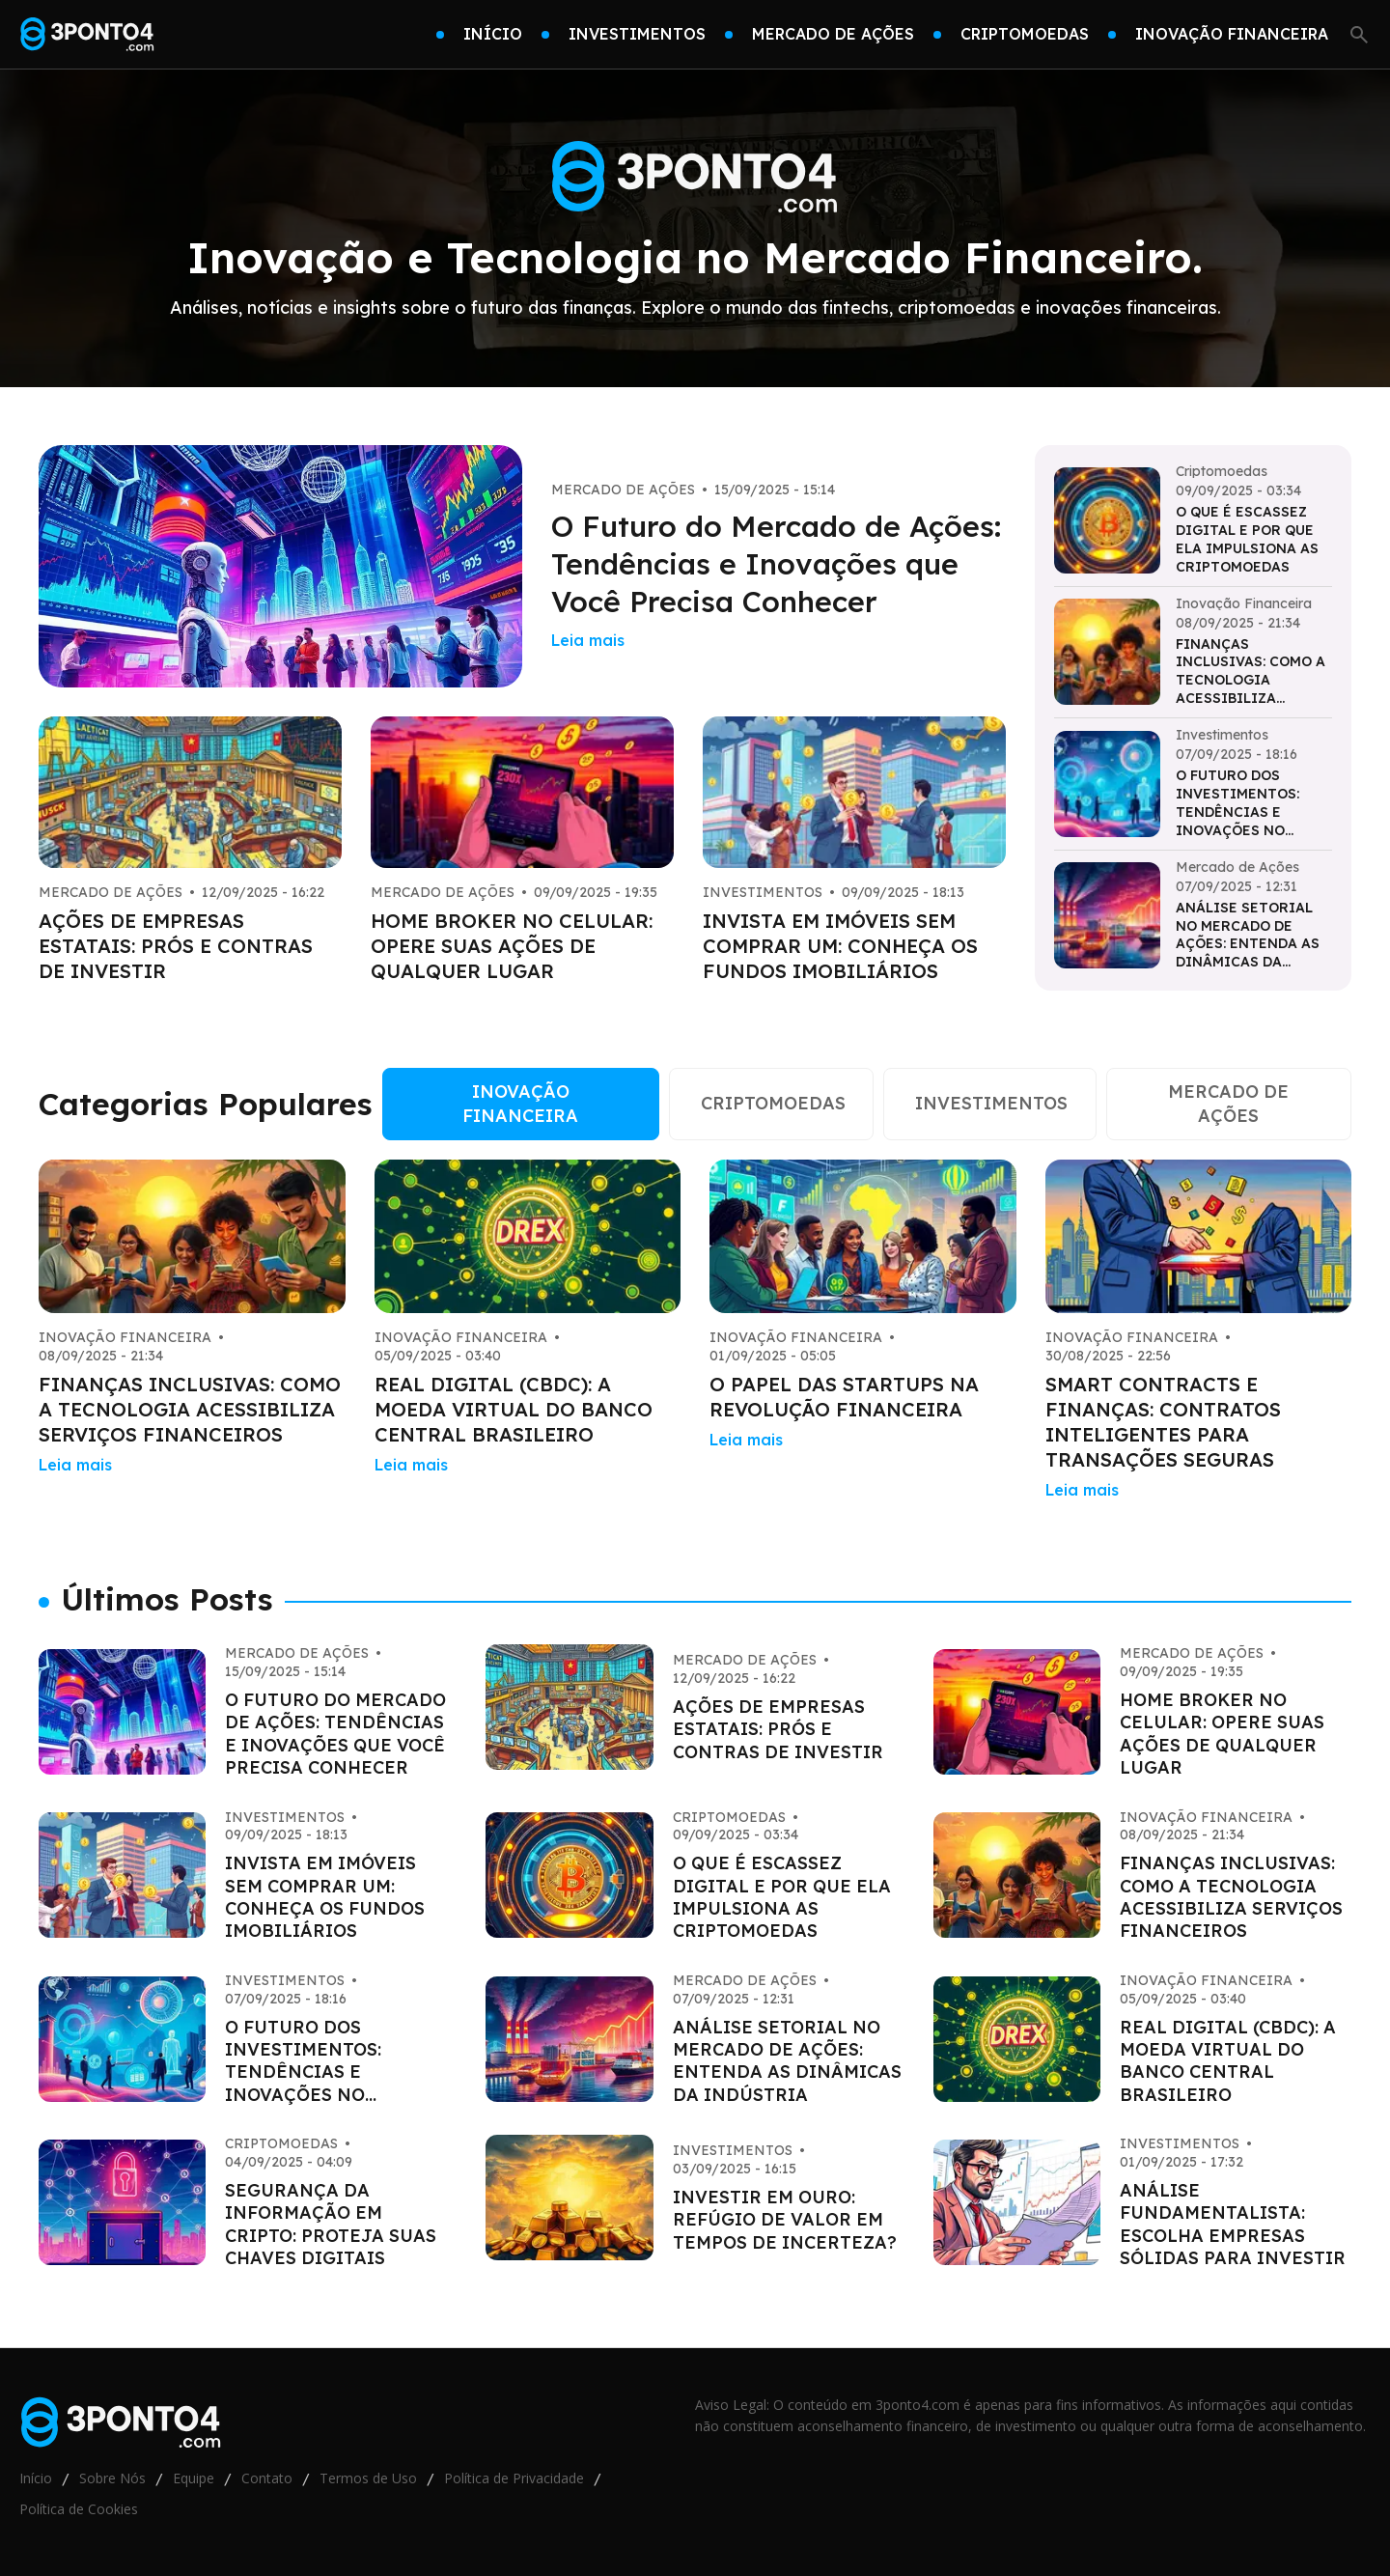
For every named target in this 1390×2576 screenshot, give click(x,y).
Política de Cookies (78, 2509)
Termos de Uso (368, 2478)
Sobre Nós (112, 2478)
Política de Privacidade (514, 2478)
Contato (266, 2478)
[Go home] (87, 34)
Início (35, 2478)
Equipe (193, 2478)
